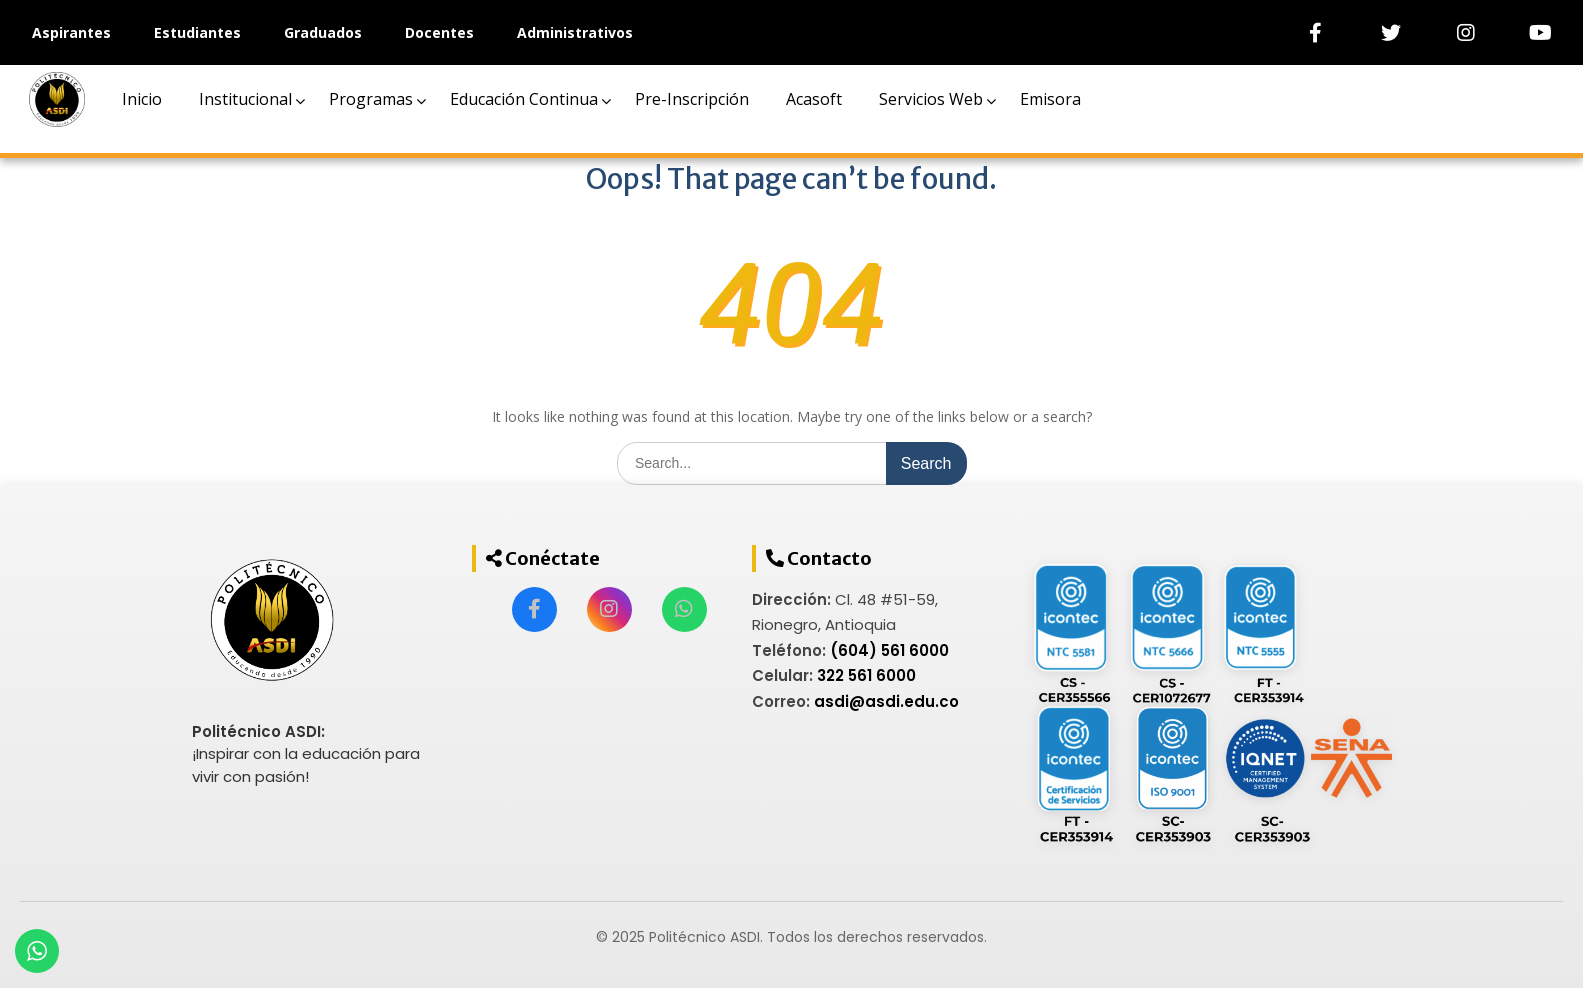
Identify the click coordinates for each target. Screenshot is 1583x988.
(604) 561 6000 (889, 650)
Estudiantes (197, 32)
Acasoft (814, 99)
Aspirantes (71, 32)
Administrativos (575, 32)
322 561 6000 (866, 675)
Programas (371, 99)
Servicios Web (931, 99)
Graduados (323, 32)
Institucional (245, 99)
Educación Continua (524, 99)
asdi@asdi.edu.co (886, 701)
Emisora (1050, 99)
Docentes (439, 32)
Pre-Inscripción (692, 99)
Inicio (142, 99)
